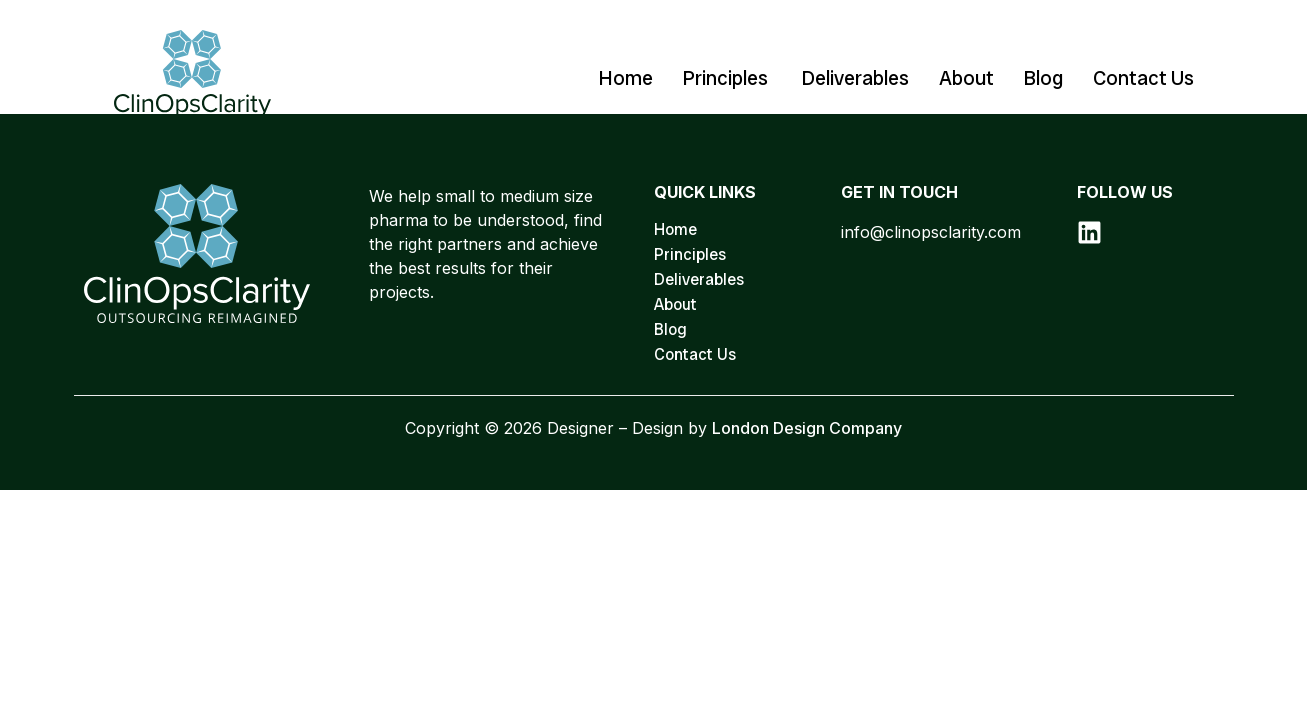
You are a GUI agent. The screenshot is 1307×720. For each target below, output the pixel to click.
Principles (727, 78)
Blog (1043, 78)
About (966, 78)
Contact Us (1143, 78)
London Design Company (807, 428)
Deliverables (855, 78)
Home (626, 78)
